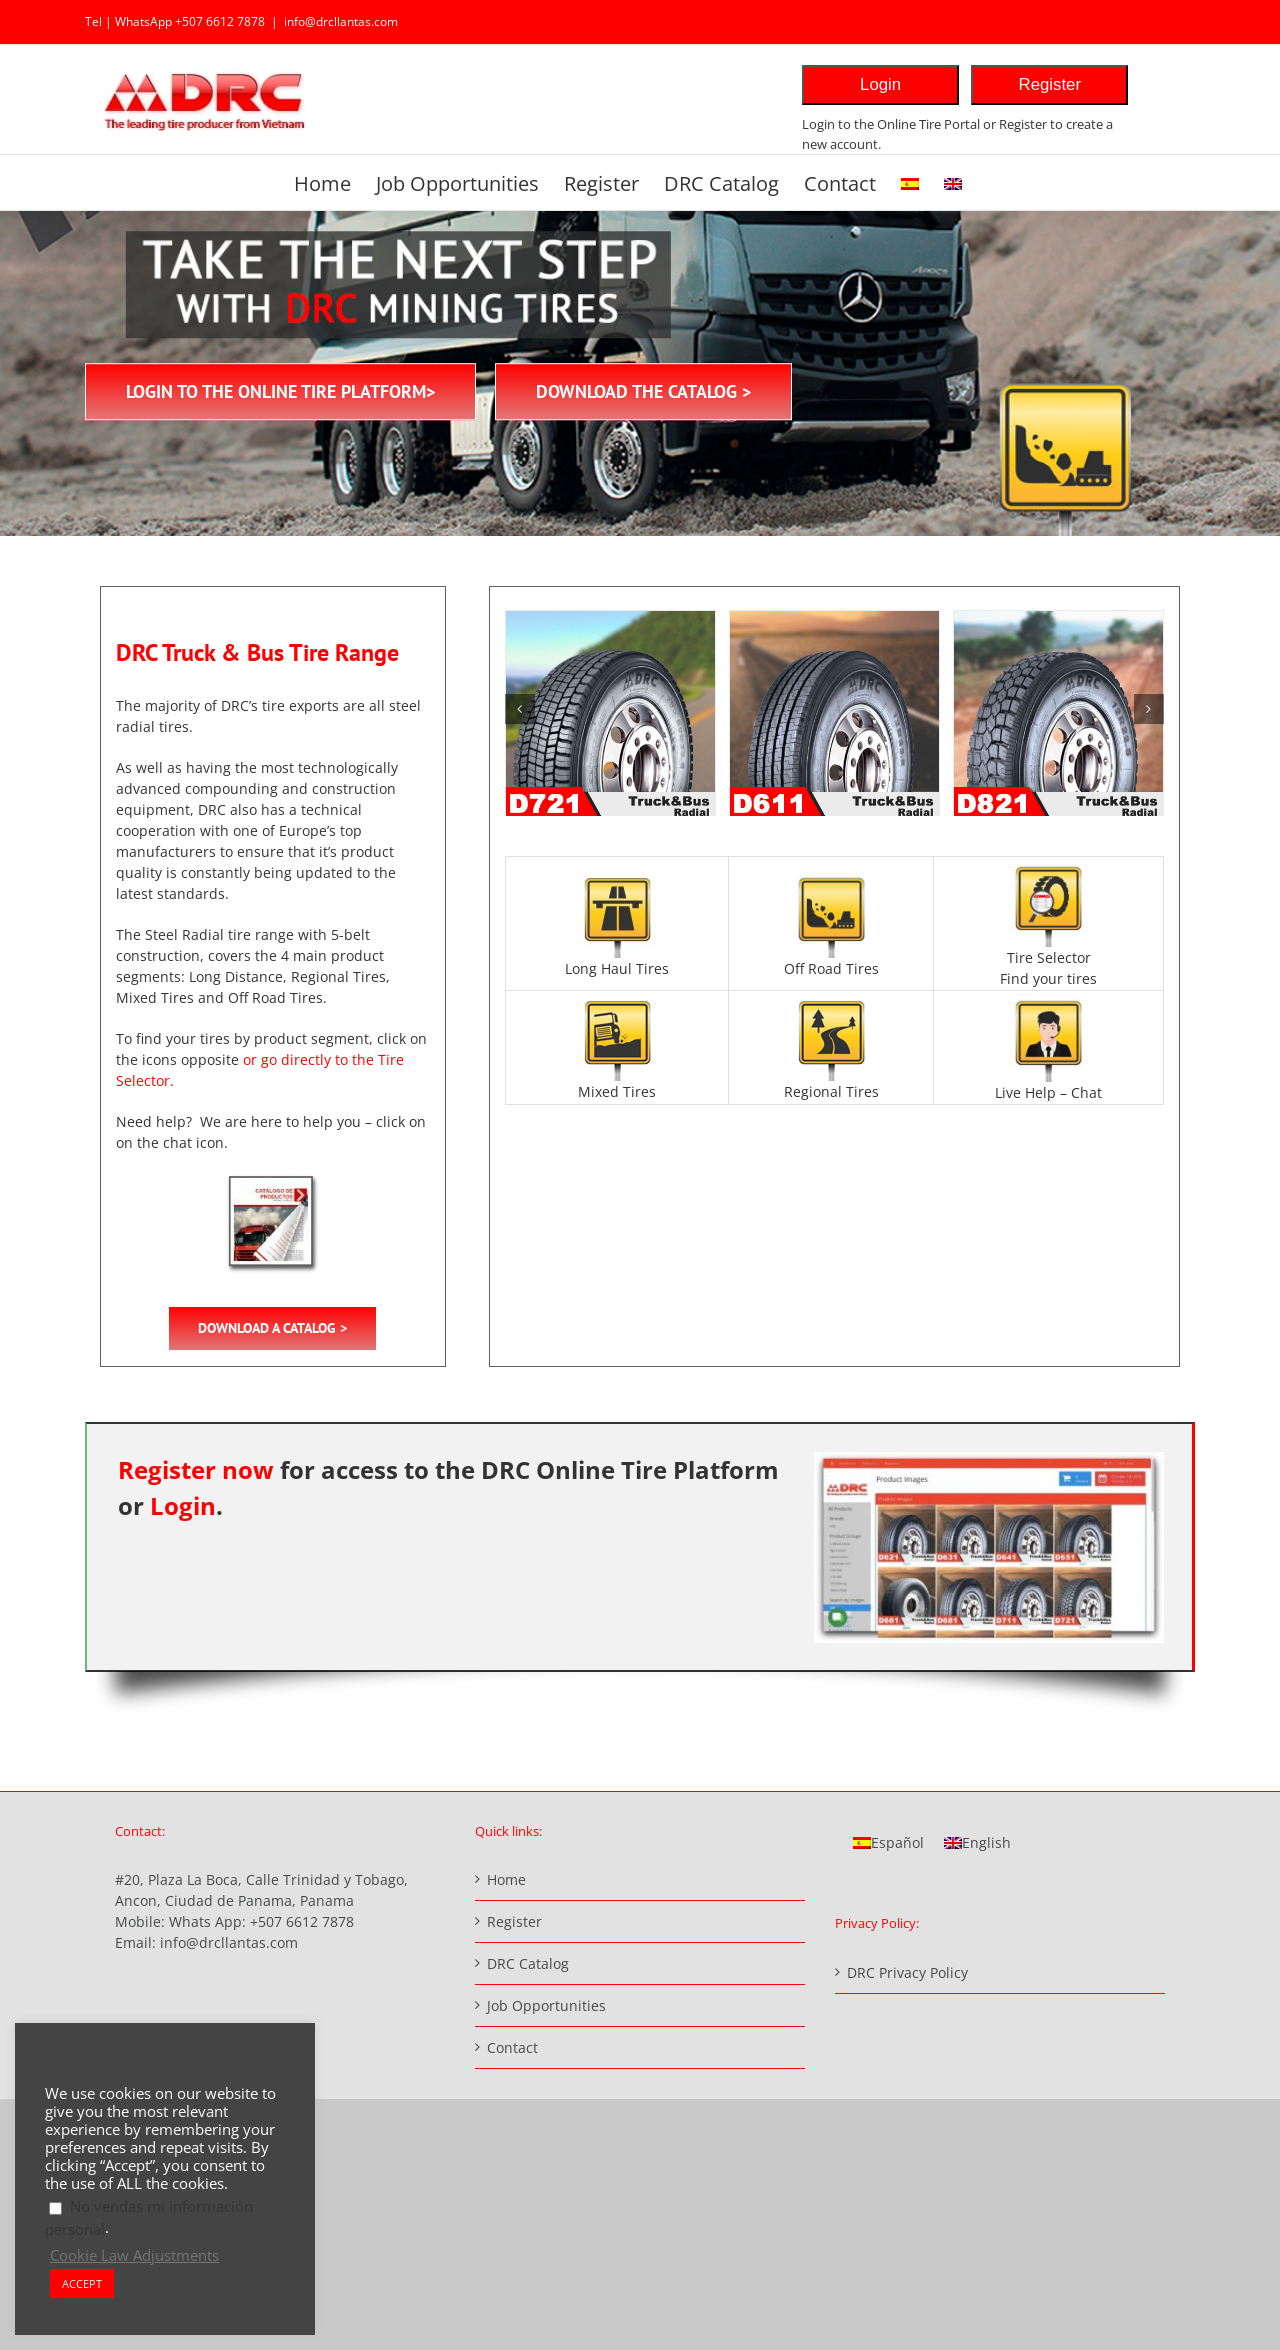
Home (506, 1879)
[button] (520, 709)
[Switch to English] (977, 1843)
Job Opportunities (546, 2005)
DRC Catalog (528, 1963)
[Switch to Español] (888, 1843)
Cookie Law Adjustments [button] (134, 2255)
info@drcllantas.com (341, 21)
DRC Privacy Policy (907, 1972)
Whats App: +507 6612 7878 (261, 1921)
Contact (512, 2047)
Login (880, 84)
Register (1050, 84)
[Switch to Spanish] (910, 182)
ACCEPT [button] (82, 2283)
